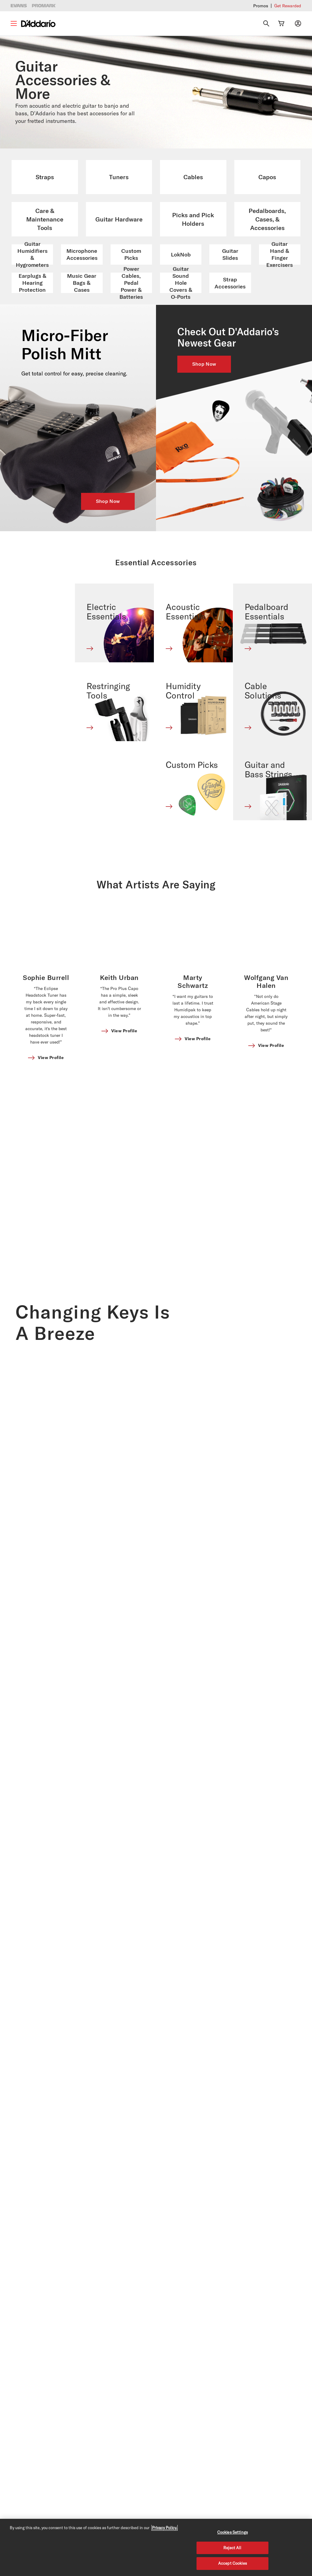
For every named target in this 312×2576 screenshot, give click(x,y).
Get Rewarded (287, 5)
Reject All (232, 2547)
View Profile (51, 976)
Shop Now (108, 501)
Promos (260, 5)
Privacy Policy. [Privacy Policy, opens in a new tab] (164, 2527)
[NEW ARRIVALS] (234, 418)
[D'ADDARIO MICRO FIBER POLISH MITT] (78, 418)
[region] (156, 2547)
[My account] (297, 23)
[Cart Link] (281, 23)
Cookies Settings (232, 2532)
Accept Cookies (232, 2563)
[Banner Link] (47, 854)
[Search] (266, 23)
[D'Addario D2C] (38, 23)
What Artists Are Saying (156, 803)
